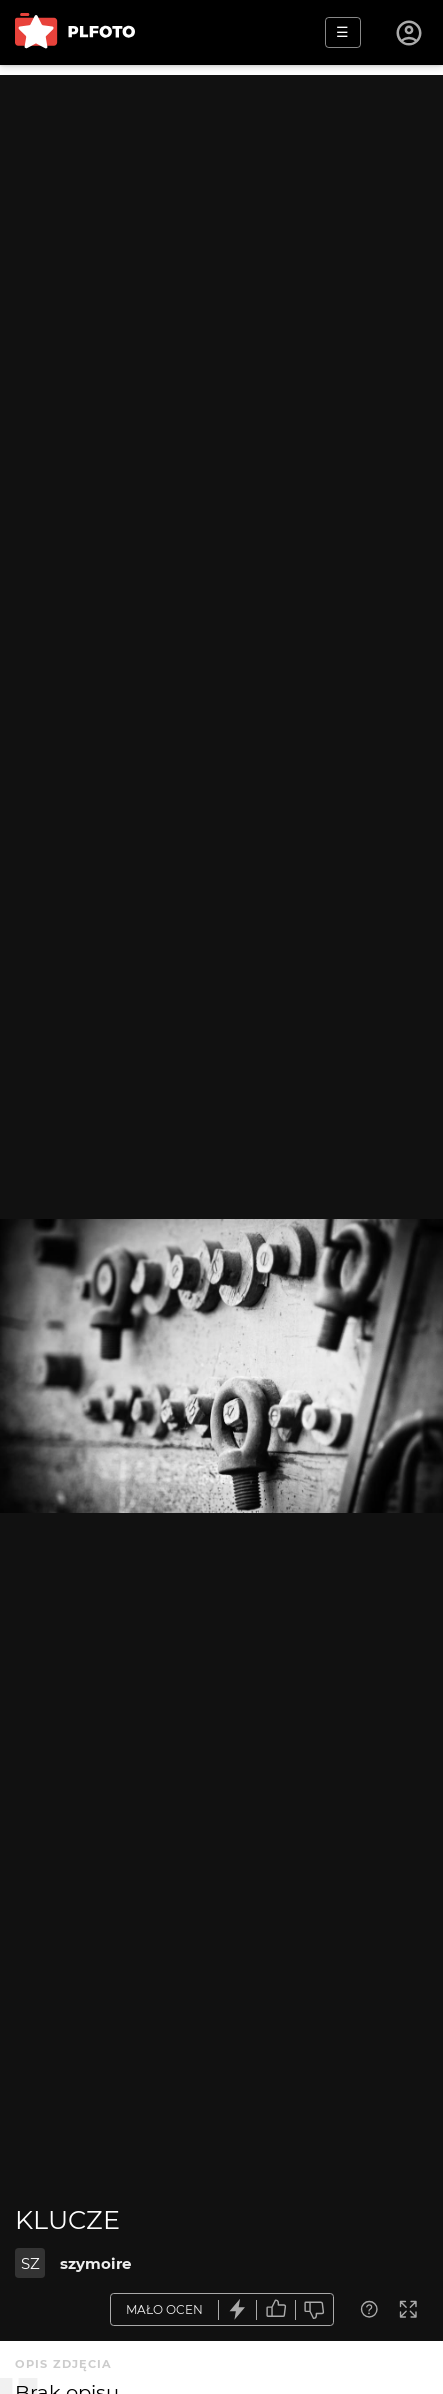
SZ (30, 2263)
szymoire (95, 2263)
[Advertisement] (221, 296)
